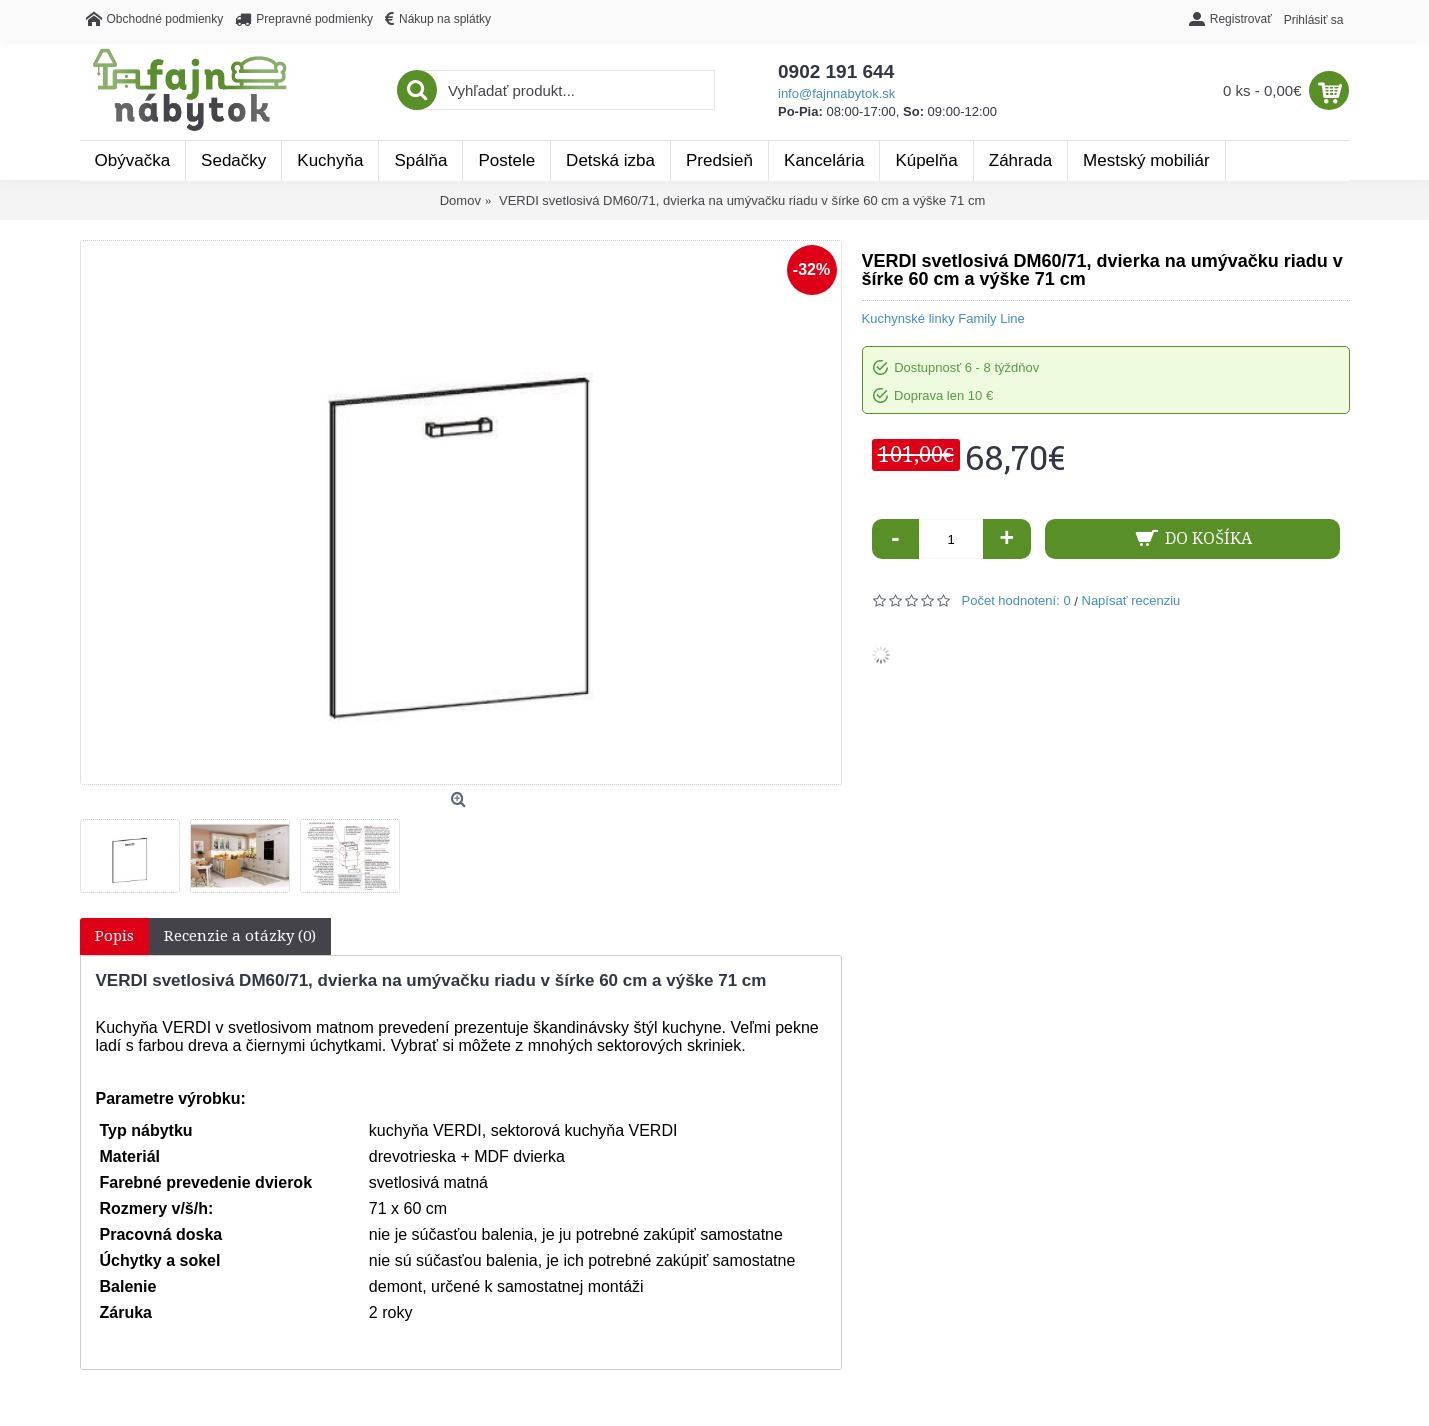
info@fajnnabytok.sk (836, 93)
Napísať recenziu (1131, 600)
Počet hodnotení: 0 (1016, 600)
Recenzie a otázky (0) (240, 936)
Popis (114, 936)
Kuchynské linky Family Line (943, 318)
